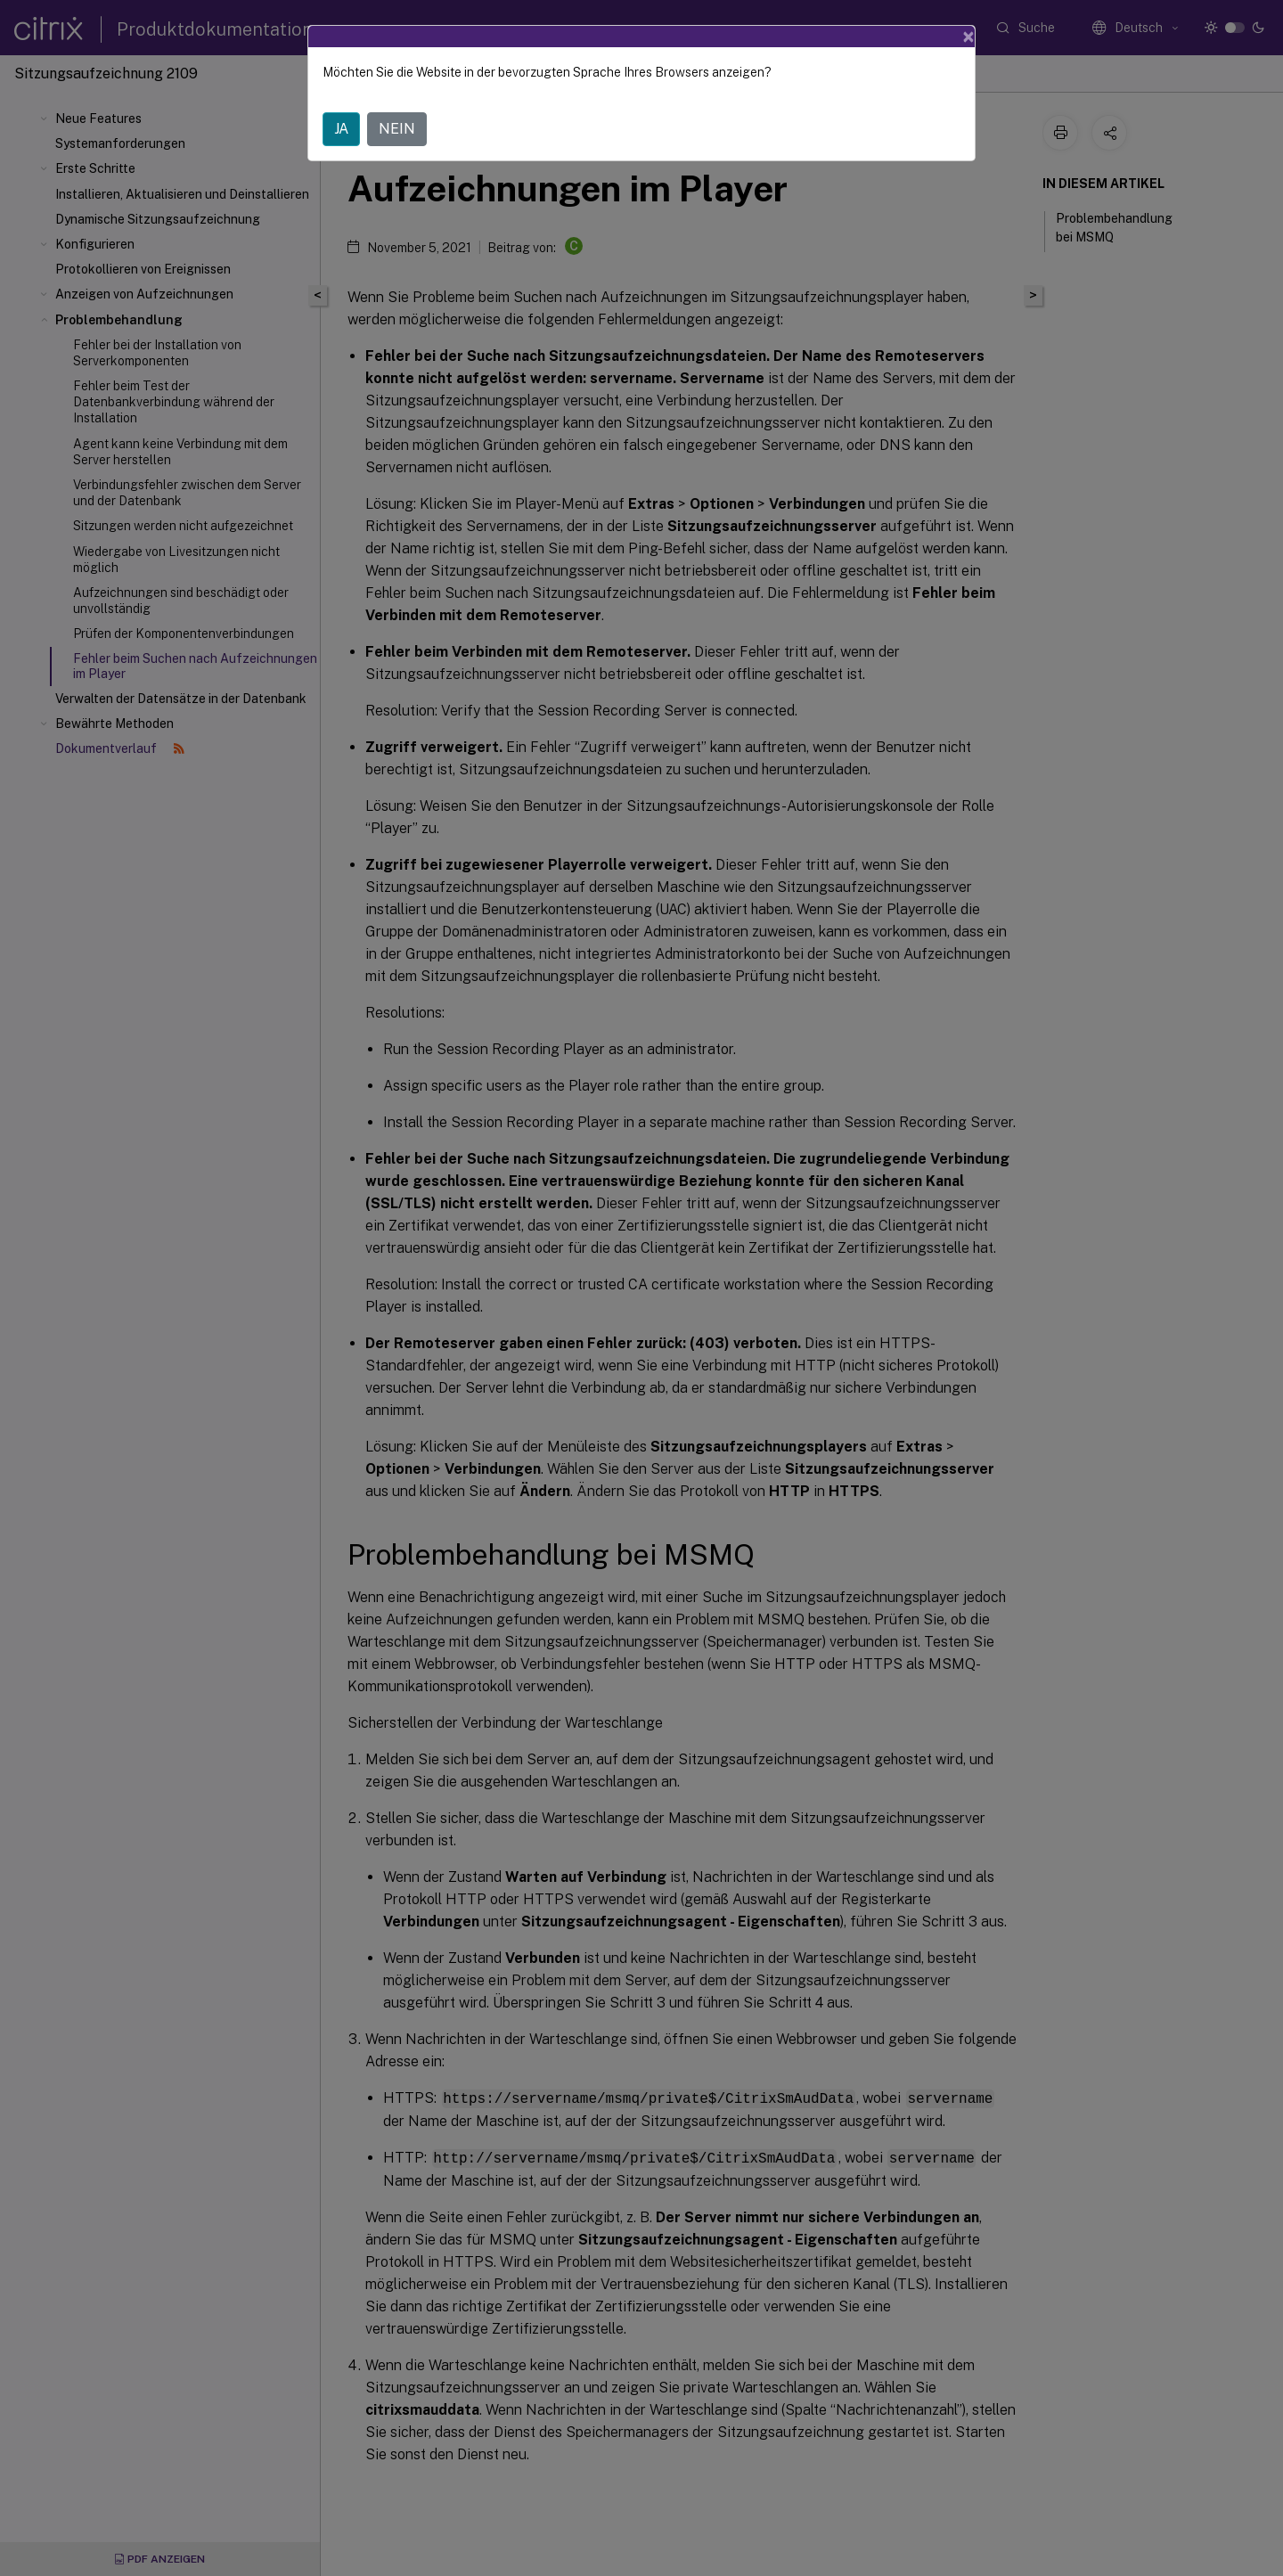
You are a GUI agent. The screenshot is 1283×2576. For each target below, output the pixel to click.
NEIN (397, 128)
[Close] (968, 36)
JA (341, 128)
